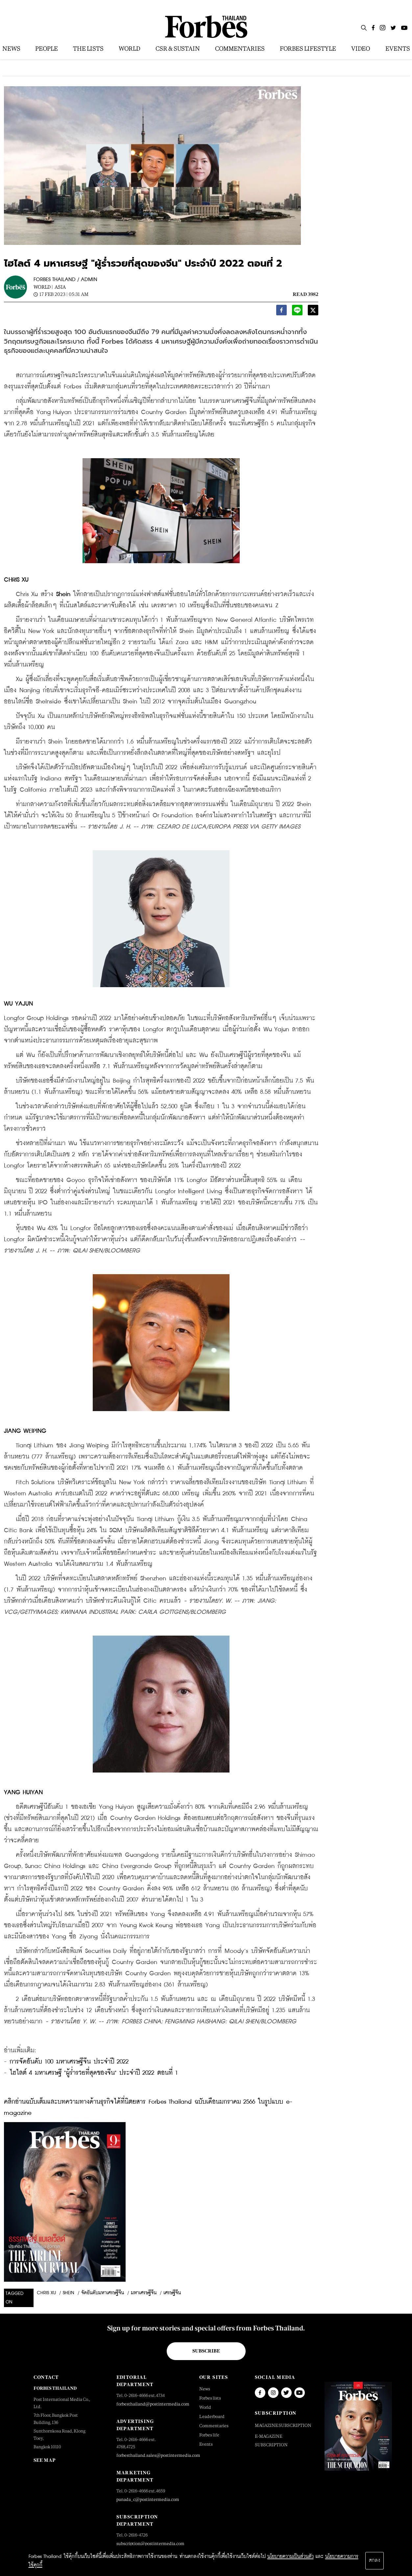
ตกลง (374, 2560)
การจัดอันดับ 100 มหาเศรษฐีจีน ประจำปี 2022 (69, 2062)
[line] (297, 312)
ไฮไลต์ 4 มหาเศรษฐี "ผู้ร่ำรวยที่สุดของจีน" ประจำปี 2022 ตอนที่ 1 (94, 2073)
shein (68, 2293)
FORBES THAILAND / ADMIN (65, 279)
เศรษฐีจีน (172, 2293)
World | (43, 287)
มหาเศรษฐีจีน (144, 2293)
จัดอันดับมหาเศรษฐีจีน (102, 2293)
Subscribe (206, 2350)
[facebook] (281, 312)
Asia (60, 287)
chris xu (46, 2293)
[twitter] (313, 312)
